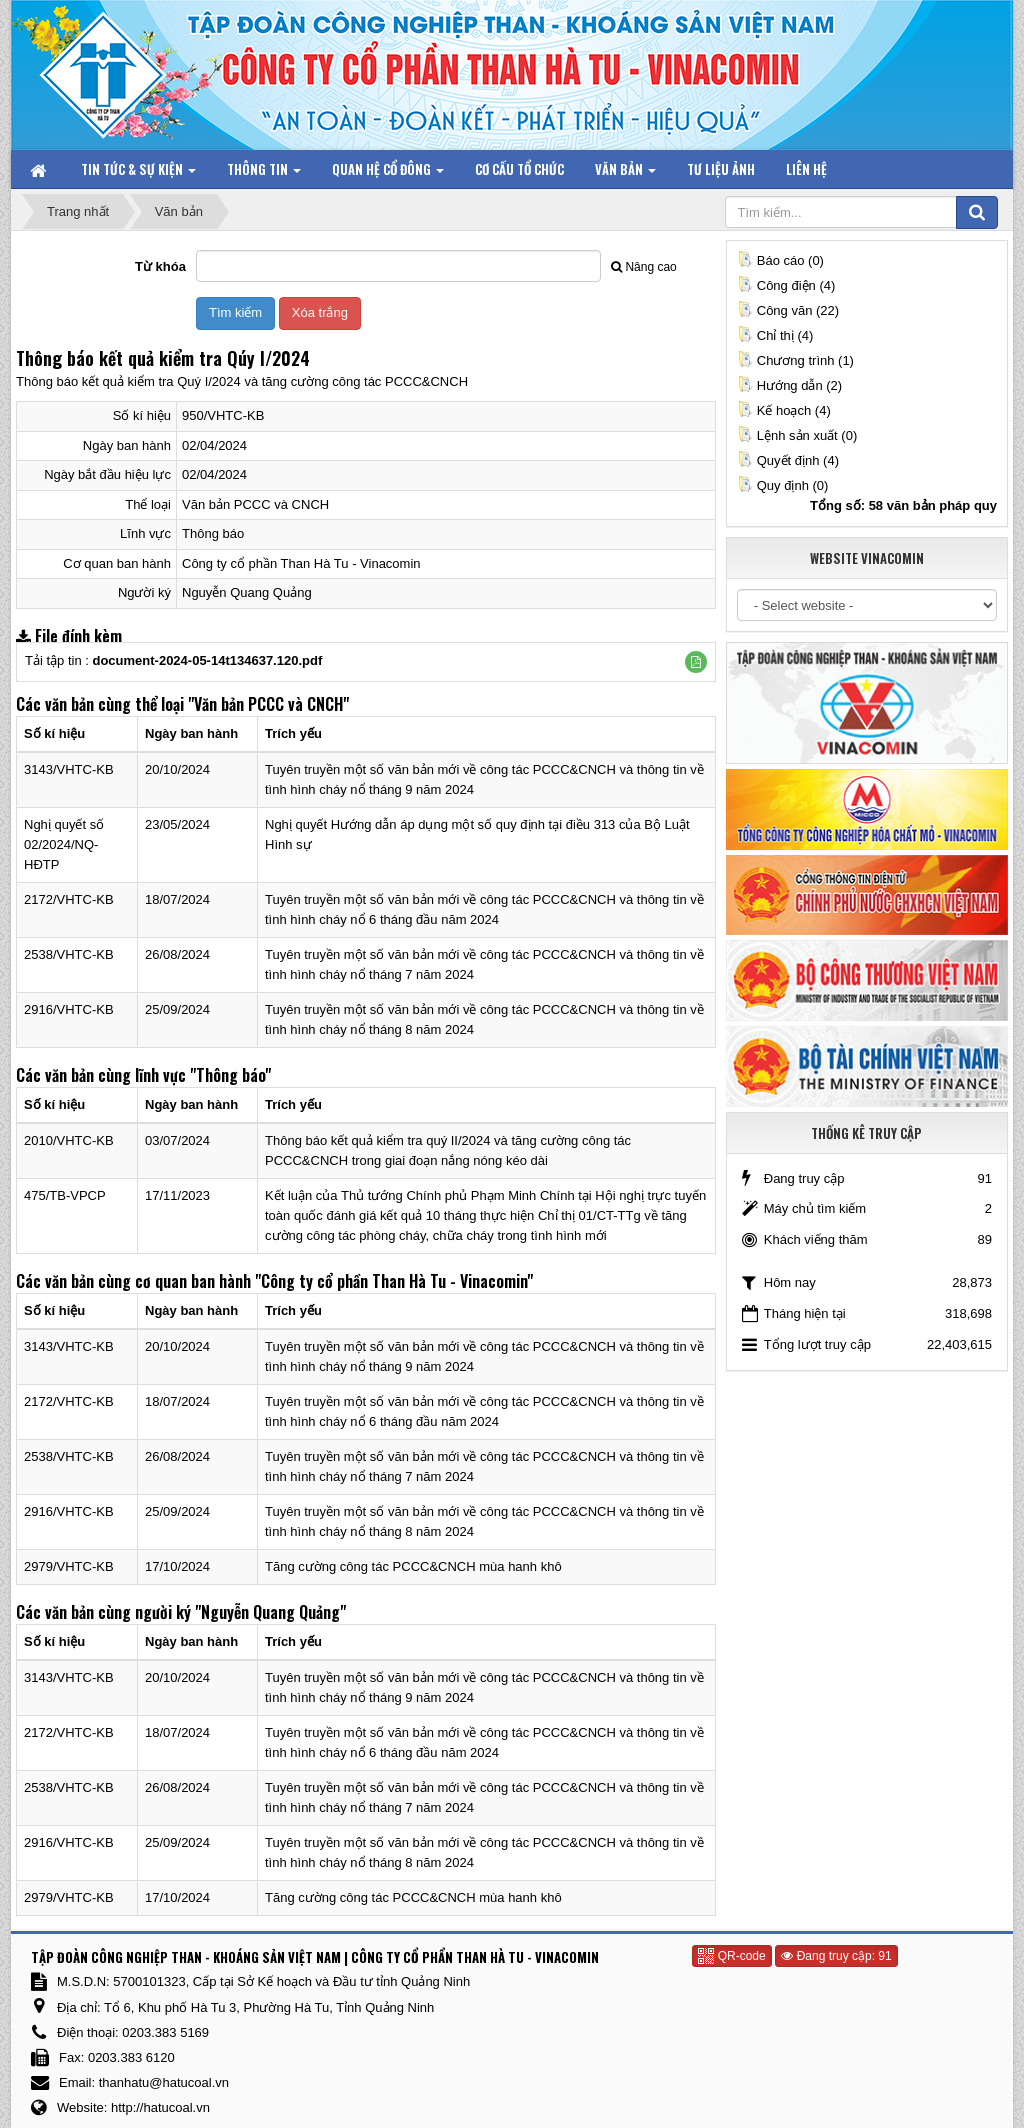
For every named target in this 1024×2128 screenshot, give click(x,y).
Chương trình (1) (795, 360)
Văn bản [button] (625, 173)
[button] (696, 662)
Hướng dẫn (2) (789, 385)
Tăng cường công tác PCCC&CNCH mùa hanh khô (413, 1566)
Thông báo (213, 533)
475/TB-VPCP (65, 1195)
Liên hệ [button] (806, 169)
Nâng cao (643, 267)
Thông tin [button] (264, 173)
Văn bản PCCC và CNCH (255, 504)
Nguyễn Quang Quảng (247, 592)
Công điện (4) (786, 285)
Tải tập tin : (173, 660)
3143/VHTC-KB (69, 769)
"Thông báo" (230, 1075)
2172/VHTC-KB (69, 899)
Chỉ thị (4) (775, 335)
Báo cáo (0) (780, 260)
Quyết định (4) (788, 460)
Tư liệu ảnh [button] (721, 169)
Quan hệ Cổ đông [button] (388, 173)
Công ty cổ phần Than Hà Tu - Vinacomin (301, 563)
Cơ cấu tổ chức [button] (519, 169)
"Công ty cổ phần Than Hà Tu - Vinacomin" (394, 1281)
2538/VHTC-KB (69, 954)
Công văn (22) (788, 310)
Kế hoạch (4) (784, 410)
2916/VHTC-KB (69, 1009)
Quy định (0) (783, 485)
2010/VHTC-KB (69, 1140)
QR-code (731, 1956)
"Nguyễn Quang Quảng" (270, 1612)
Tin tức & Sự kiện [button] (138, 173)
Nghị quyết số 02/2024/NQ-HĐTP (64, 844)
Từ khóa (160, 266)
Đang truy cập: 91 (836, 1956)
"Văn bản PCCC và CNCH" (268, 704)
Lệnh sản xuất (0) (797, 435)
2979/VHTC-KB (69, 1566)
